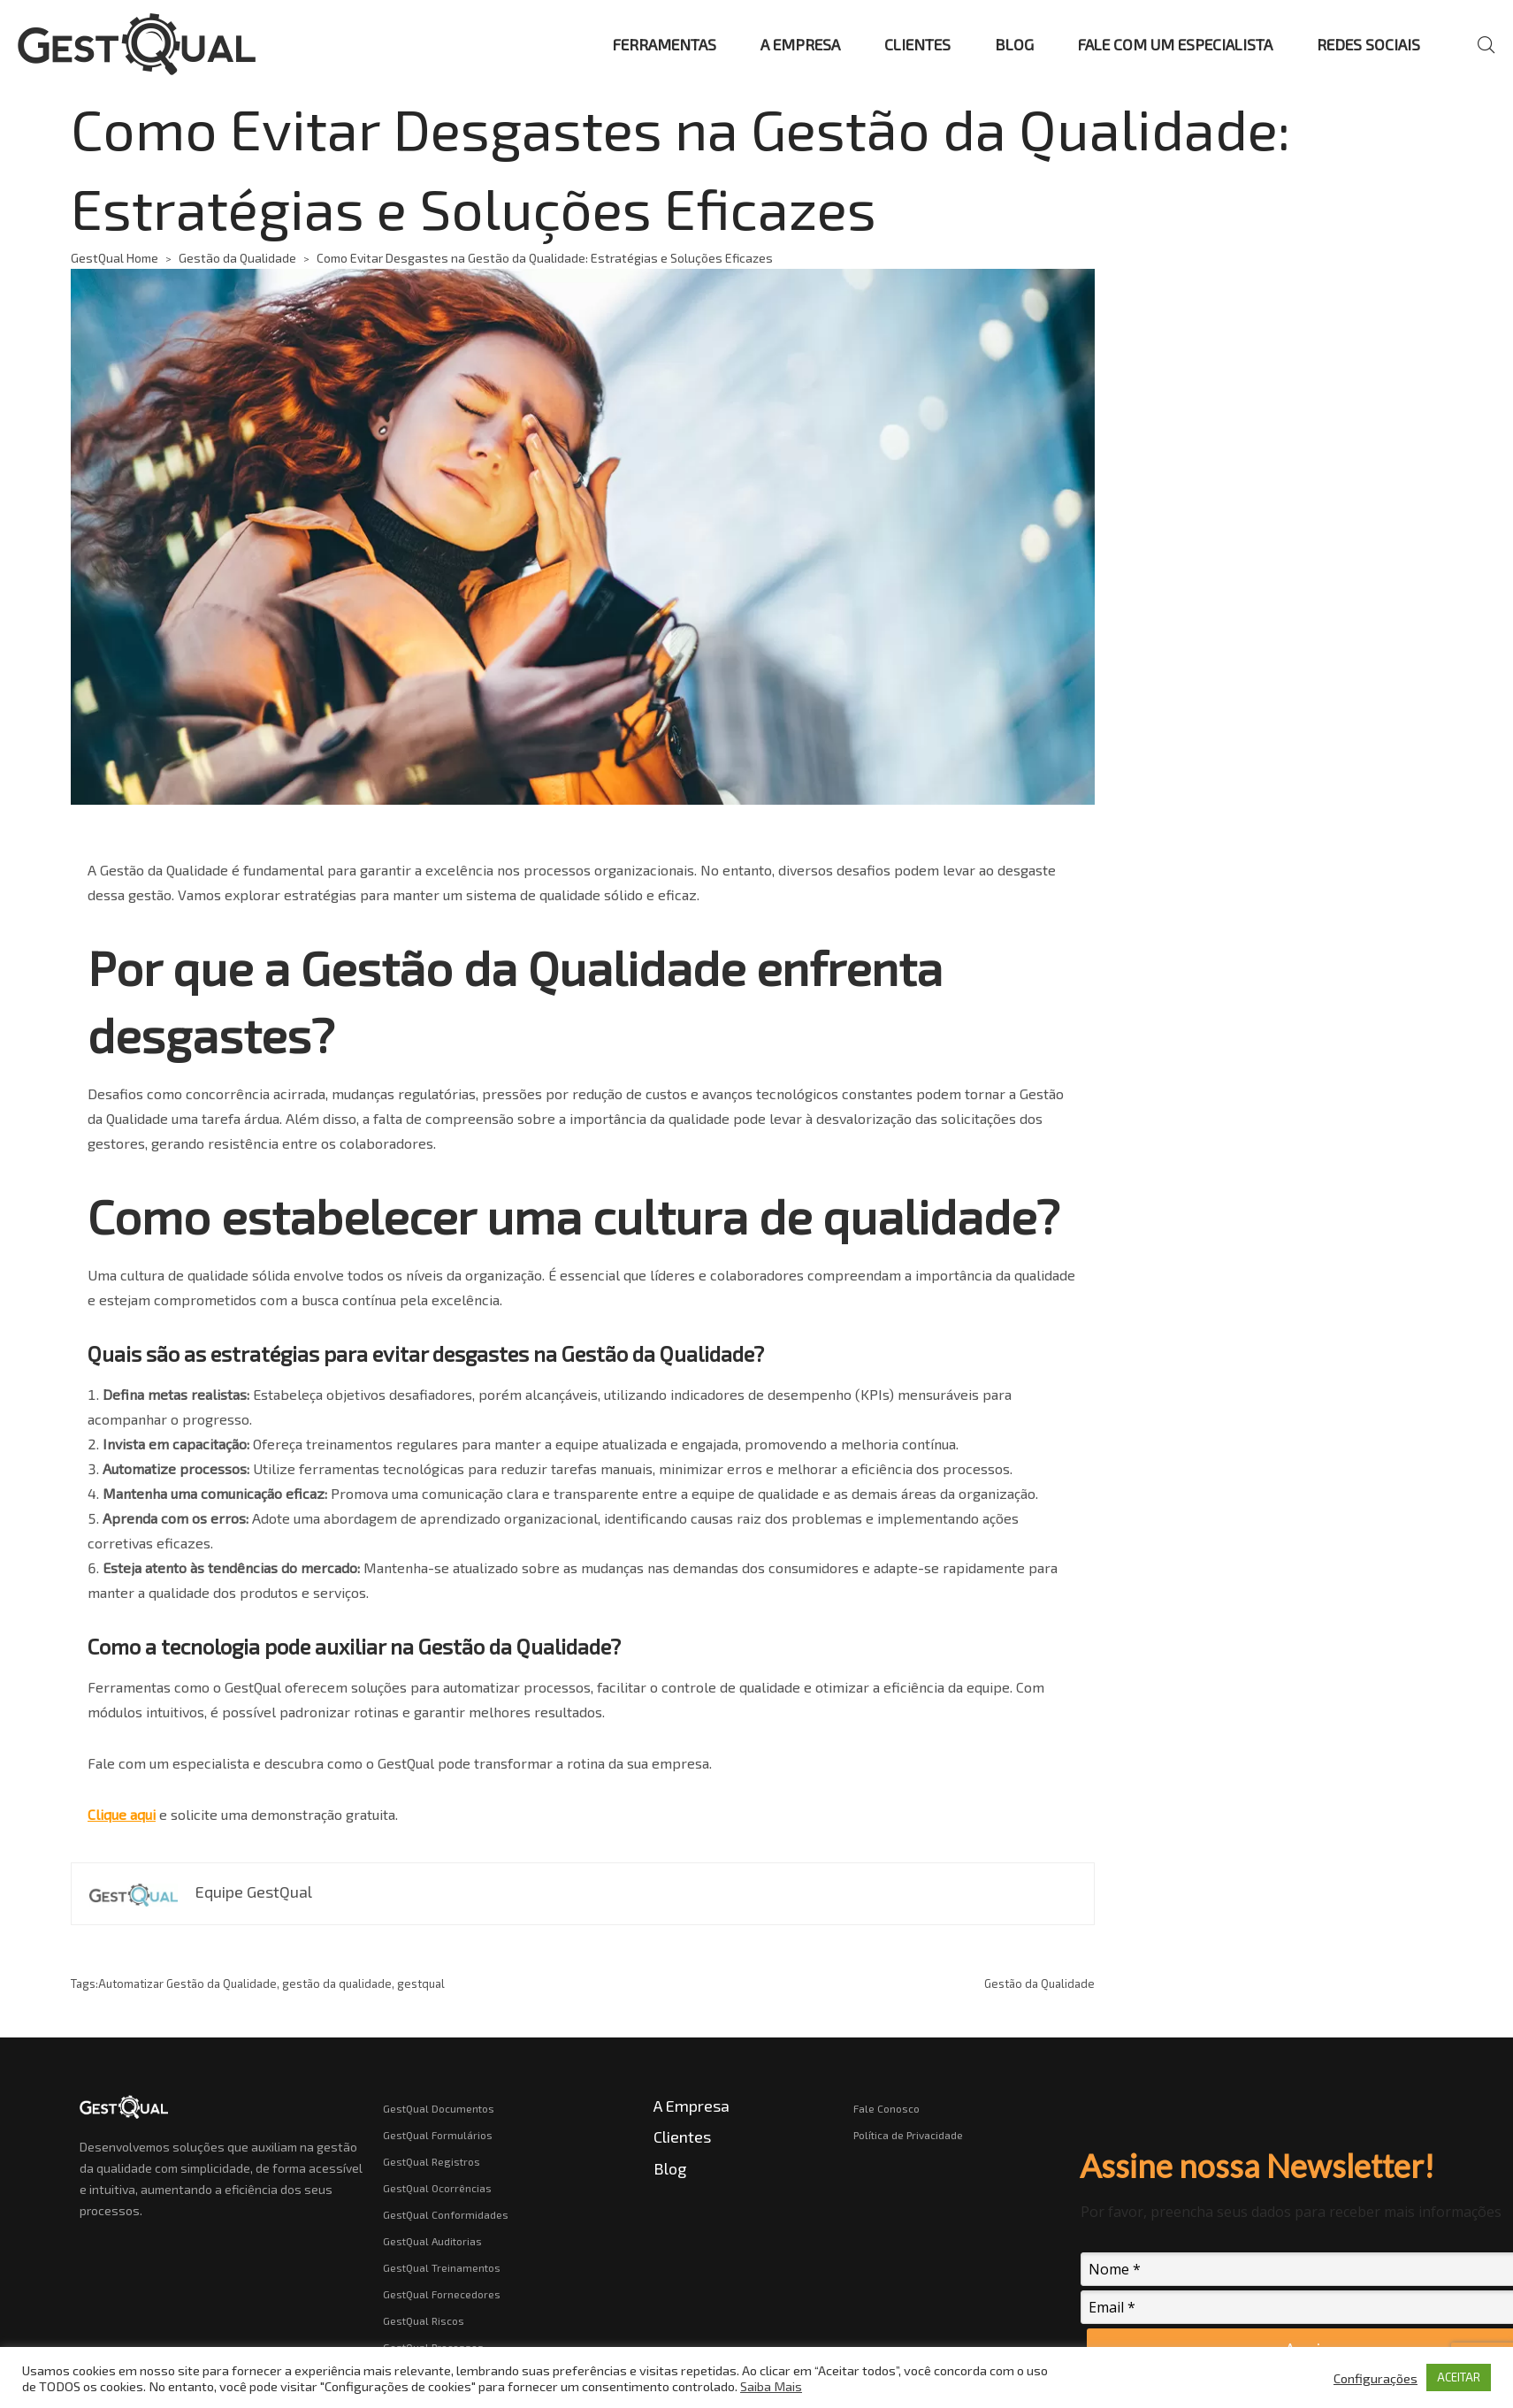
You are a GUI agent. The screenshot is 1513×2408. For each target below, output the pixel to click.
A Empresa (691, 2105)
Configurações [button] (1375, 2378)
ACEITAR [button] (1458, 2377)
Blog (669, 2168)
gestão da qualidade (337, 1983)
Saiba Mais (771, 2386)
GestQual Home (114, 257)
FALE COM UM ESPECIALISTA (1175, 44)
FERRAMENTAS (664, 44)
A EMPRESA (800, 44)
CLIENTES (917, 44)
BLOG (1014, 44)
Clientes (682, 2136)
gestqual (421, 1983)
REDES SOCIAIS (1368, 44)
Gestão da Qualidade (237, 257)
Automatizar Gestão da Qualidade (187, 1983)
